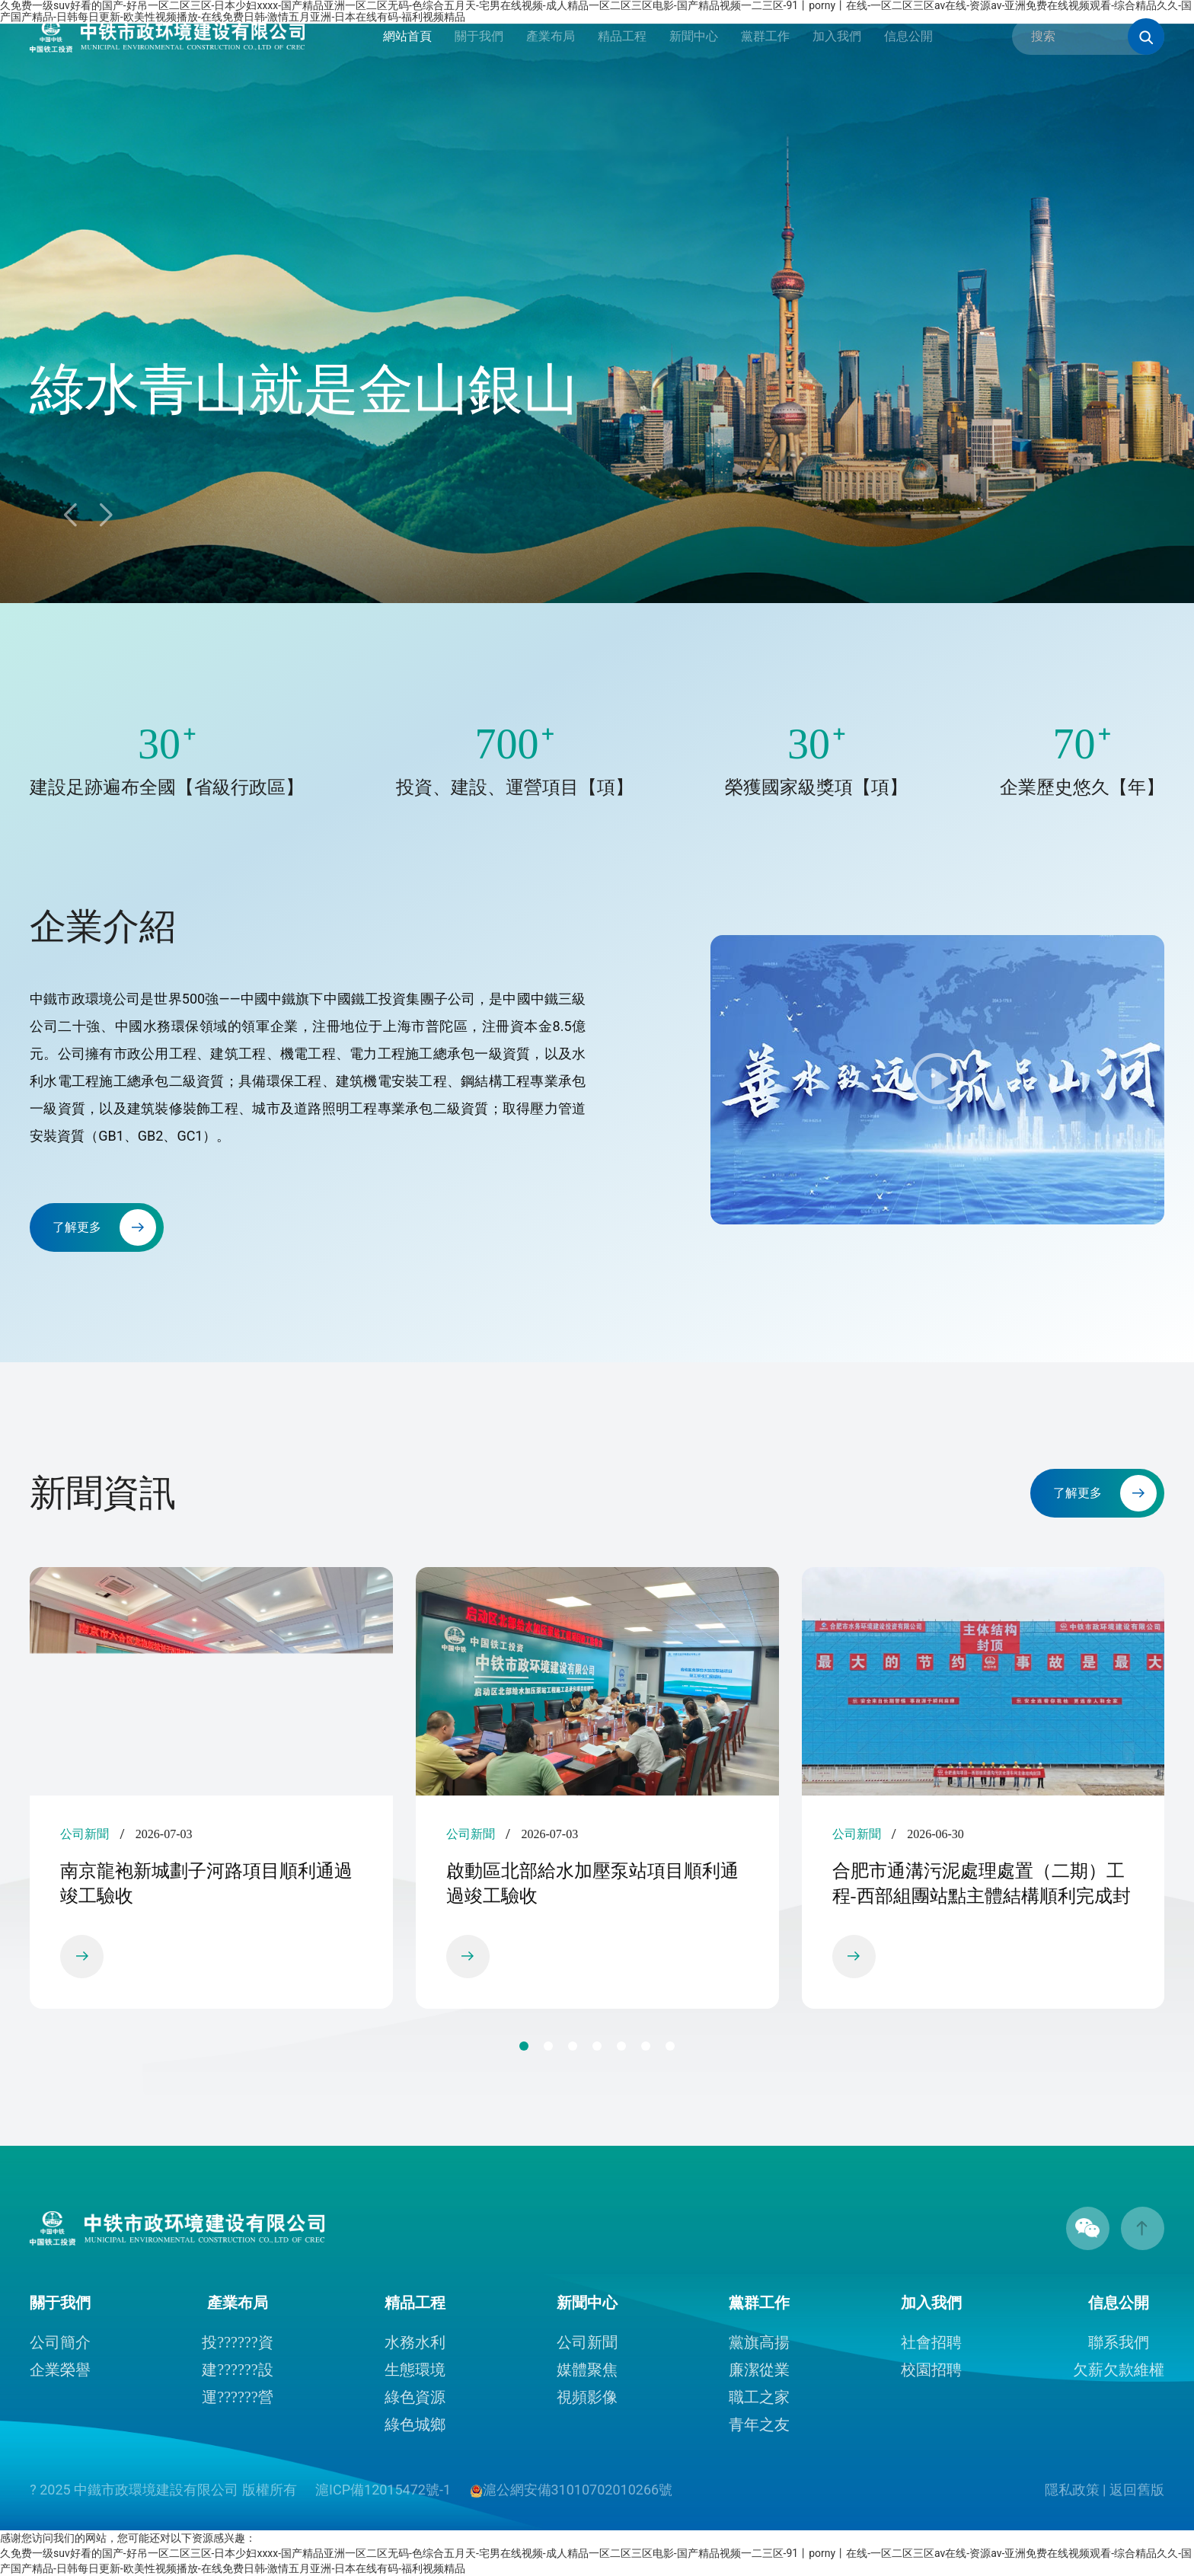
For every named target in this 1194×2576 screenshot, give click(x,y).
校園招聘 (931, 2369)
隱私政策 (1072, 2490)
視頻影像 (587, 2397)
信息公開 (908, 36)
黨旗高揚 (759, 2342)
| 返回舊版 (1133, 2490)
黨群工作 (765, 36)
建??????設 (237, 2369)
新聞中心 (693, 36)
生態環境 (415, 2369)
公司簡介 (60, 2342)
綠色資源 (415, 2397)
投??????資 (237, 2342)
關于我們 (479, 36)
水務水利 (415, 2342)
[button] (105, 516)
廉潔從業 (759, 2369)
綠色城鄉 (415, 2424)
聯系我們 (1118, 2342)
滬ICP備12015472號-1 (384, 2490)
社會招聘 (931, 2342)
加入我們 (836, 36)
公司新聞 (587, 2342)
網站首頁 (407, 36)
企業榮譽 (60, 2369)
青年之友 (759, 2424)
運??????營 (237, 2397)
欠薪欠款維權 (1118, 2369)
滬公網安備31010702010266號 (571, 2490)
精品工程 (622, 36)
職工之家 (759, 2397)
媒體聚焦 (587, 2369)
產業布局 (550, 36)
